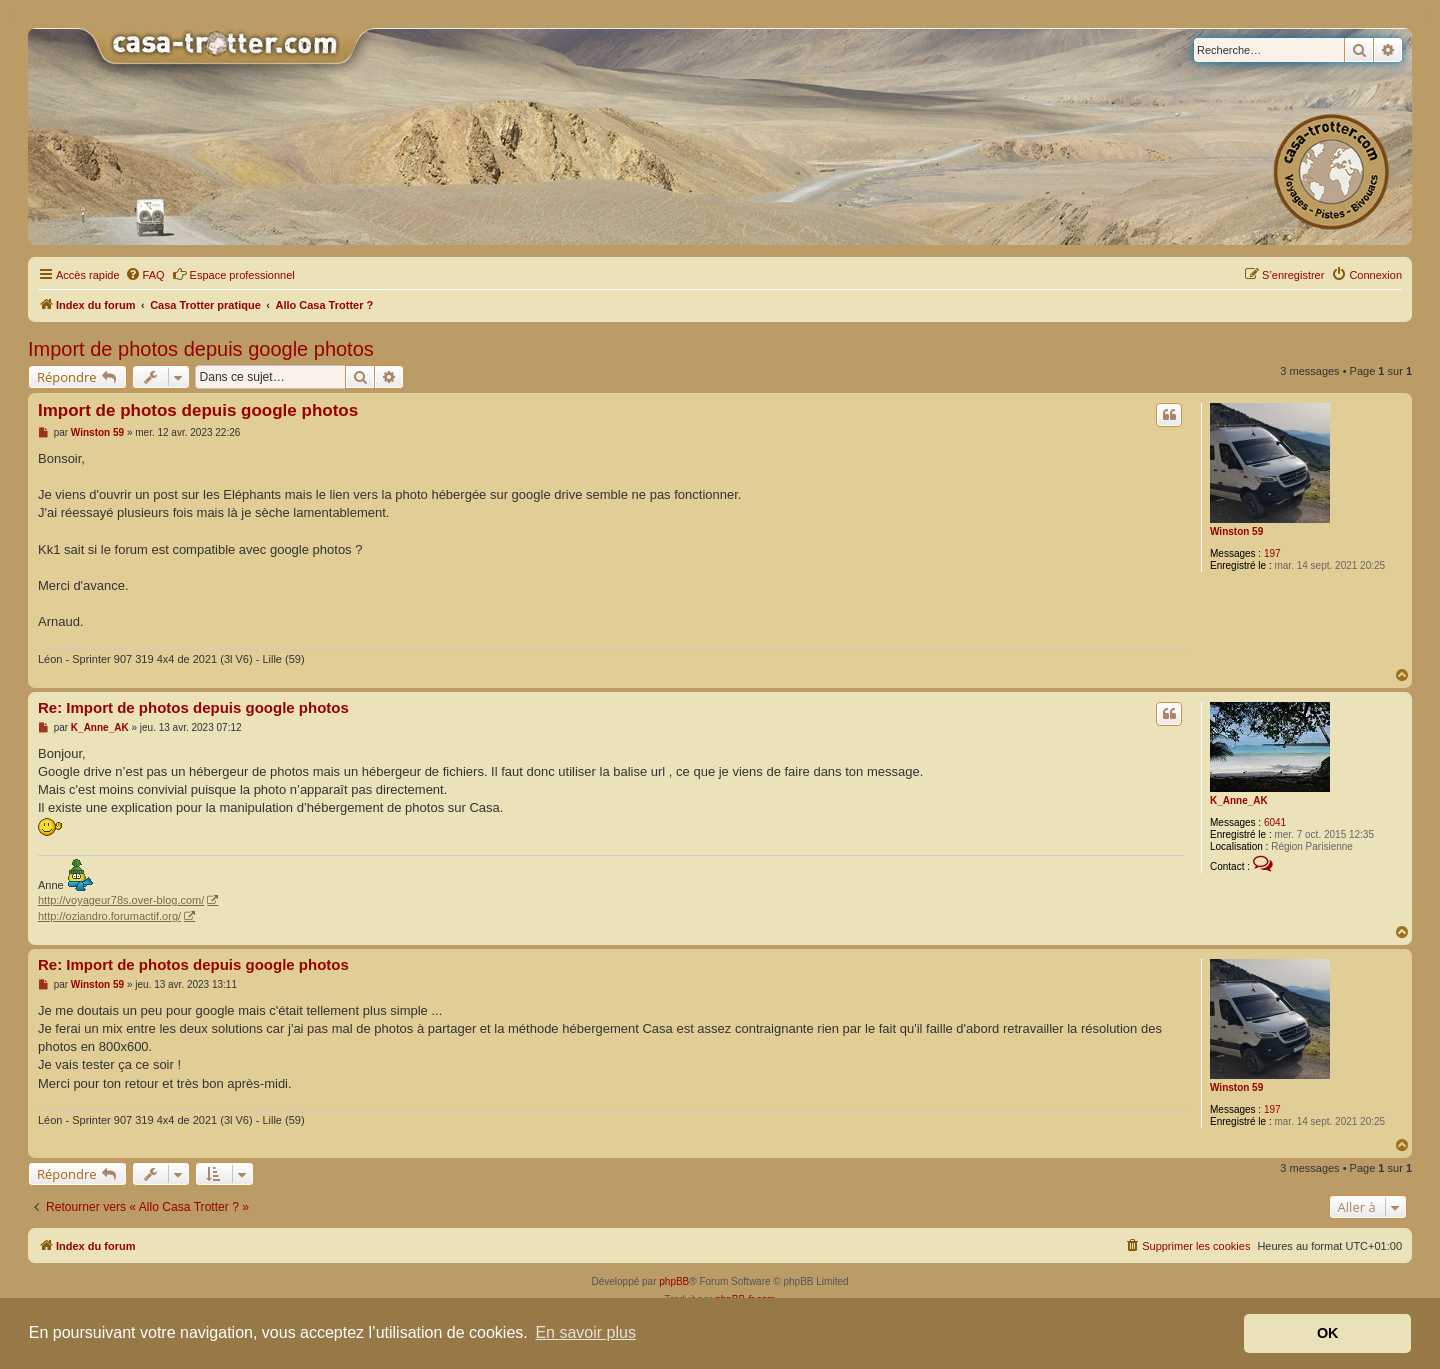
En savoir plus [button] (585, 1332)
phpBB (674, 1281)
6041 (1275, 822)
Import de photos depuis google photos (201, 349)
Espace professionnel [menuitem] (233, 274)
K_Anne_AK (1239, 800)
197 (1272, 553)
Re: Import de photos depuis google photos (193, 707)
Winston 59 (1236, 531)
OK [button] (1328, 1333)
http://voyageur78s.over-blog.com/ (121, 900)
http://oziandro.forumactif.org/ (109, 916)
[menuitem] (145, 275)
